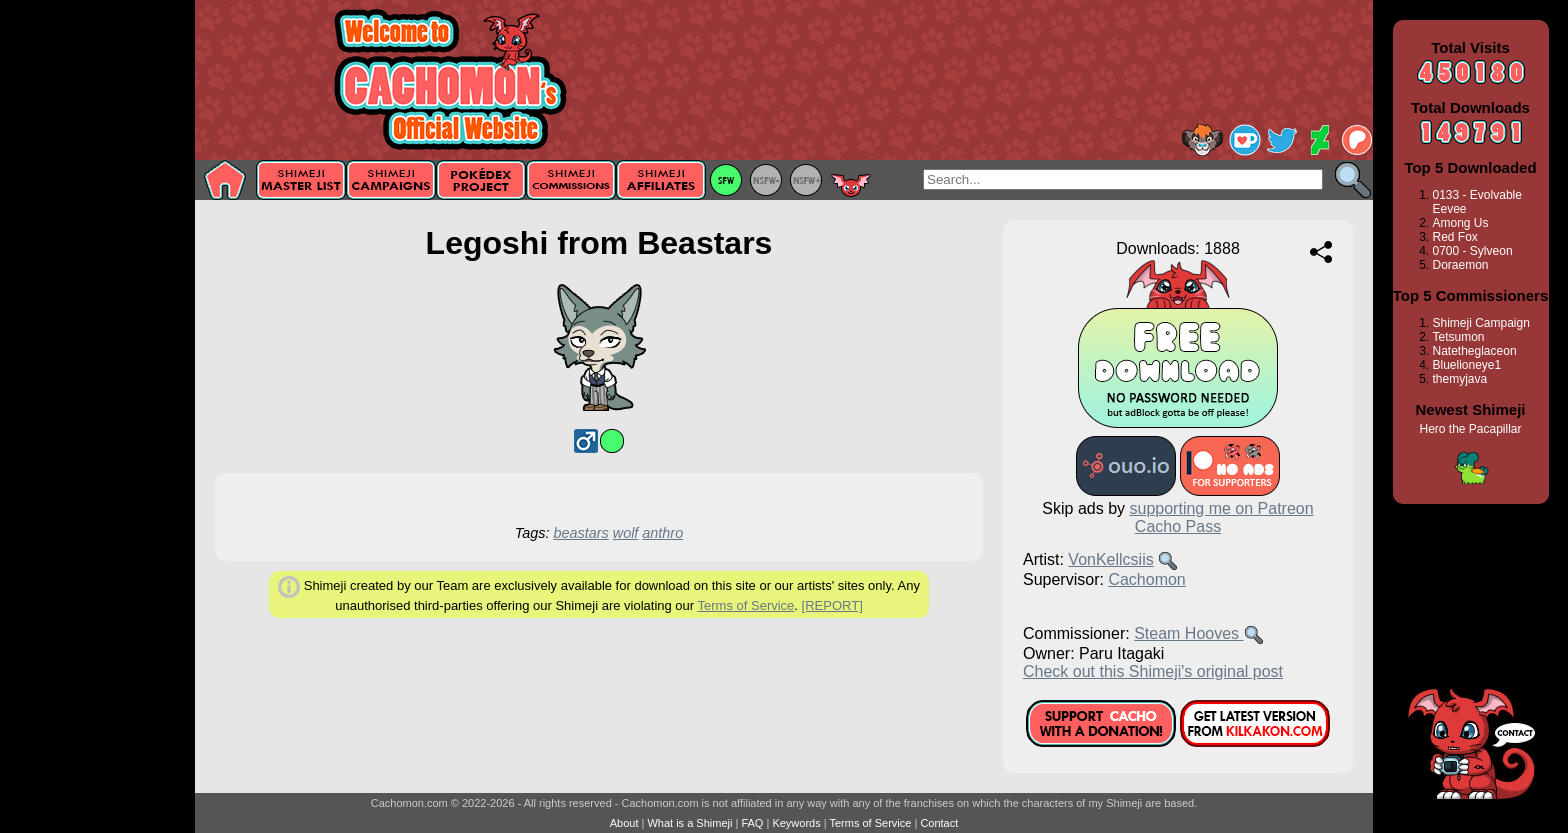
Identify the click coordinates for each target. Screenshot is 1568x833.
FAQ (752, 823)
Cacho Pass (1178, 526)
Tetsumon (1459, 337)
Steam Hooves (1188, 633)
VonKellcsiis (1110, 559)
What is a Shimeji (689, 823)
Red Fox (1455, 237)
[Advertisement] (97, 317)
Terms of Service (746, 605)
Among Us (1461, 223)
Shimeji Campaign (1481, 323)
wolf (626, 533)
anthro (662, 533)
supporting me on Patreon (1222, 508)
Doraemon (1461, 265)
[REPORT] (832, 605)
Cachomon (1146, 579)
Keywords (796, 823)
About (624, 823)
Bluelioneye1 (1467, 365)
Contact (939, 823)
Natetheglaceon (1475, 351)
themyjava (1460, 379)
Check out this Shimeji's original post (1153, 671)
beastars (581, 533)
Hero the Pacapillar (1470, 429)
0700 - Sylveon (1473, 251)
